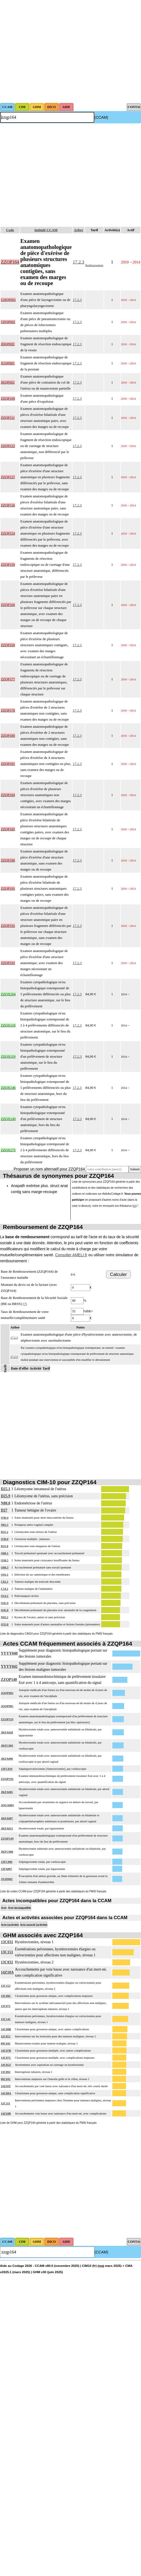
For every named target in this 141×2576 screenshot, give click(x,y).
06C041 (5, 2079)
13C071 (5, 2006)
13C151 (7, 1952)
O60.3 (4, 1567)
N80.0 (5, 1503)
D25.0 (4, 1546)
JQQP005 (7, 1706)
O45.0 (4, 1610)
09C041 (5, 2043)
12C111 (5, 2103)
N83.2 (4, 1617)
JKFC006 (7, 1851)
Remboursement (94, 265)
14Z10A (7, 1972)
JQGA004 (7, 1805)
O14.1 (4, 1595)
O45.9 (4, 1603)
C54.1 (4, 1588)
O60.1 (4, 1553)
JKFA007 (7, 1818)
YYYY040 (9, 1653)
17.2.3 (78, 262)
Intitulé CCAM (46, 230)
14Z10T (6, 2086)
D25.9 (5, 1496)
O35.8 (4, 1624)
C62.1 (4, 1581)
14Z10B (6, 2113)
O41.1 (4, 1574)
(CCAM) (101, 117)
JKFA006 (7, 1758)
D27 (4, 1510)
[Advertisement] (51, 51)
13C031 (7, 1942)
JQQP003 (7, 1693)
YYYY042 (9, 1666)
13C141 (5, 2019)
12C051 (5, 2036)
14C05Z (6, 2064)
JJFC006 (6, 1861)
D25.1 (5, 1489)
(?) (25, 1304)
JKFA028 (7, 1732)
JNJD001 (7, 1879)
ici (134, 1205)
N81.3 (4, 1524)
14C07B (6, 2050)
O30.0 (4, 1539)
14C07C (6, 2057)
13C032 (7, 1962)
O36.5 (4, 1560)
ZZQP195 (7, 1778)
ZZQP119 (7, 1719)
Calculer (118, 1274)
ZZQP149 (7, 1838)
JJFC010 (6, 1768)
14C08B (6, 2029)
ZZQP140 (9, 1680)
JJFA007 (6, 1868)
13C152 (5, 1985)
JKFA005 (7, 1792)
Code (10, 230)
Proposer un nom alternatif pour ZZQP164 (49, 1169)
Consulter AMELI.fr (71, 1255)
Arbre (78, 230)
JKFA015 (7, 1828)
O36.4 (4, 1517)
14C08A (6, 2093)
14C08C (6, 1995)
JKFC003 (7, 1745)
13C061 (5, 2071)
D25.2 (4, 1531)
